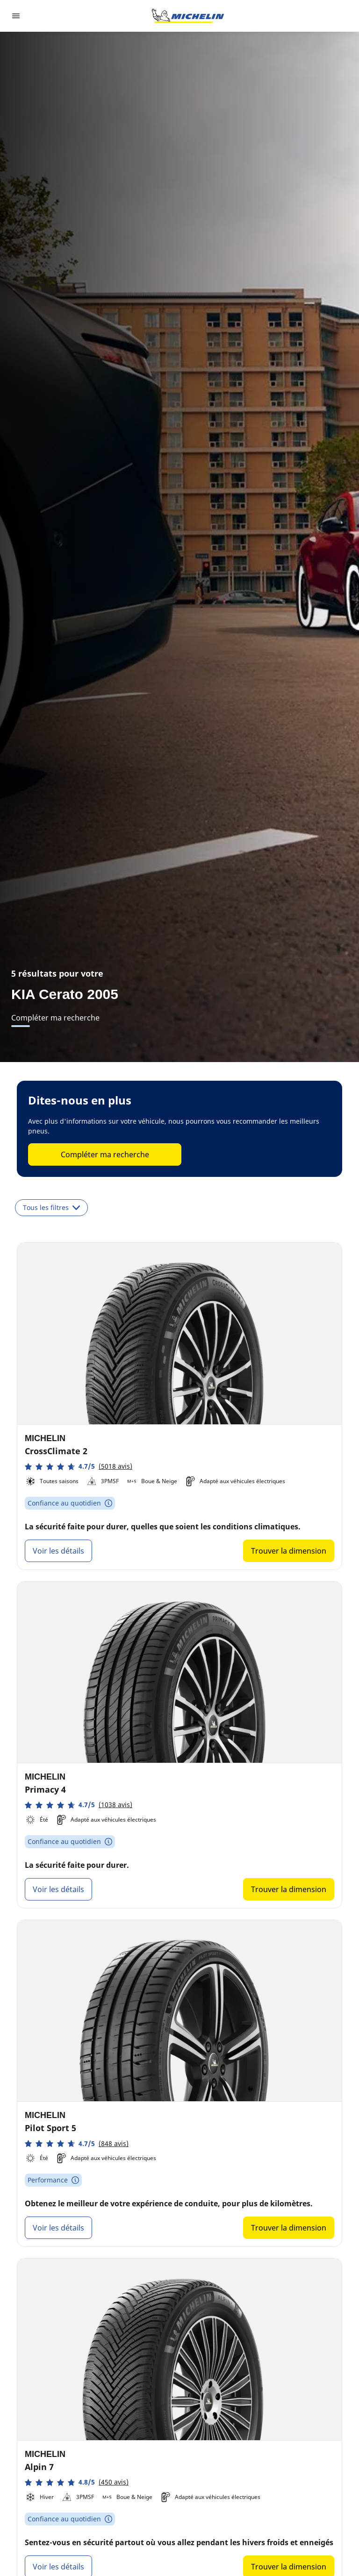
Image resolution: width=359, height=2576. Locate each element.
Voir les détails (58, 1551)
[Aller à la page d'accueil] (188, 15)
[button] (78, 1466)
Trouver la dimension (288, 1551)
